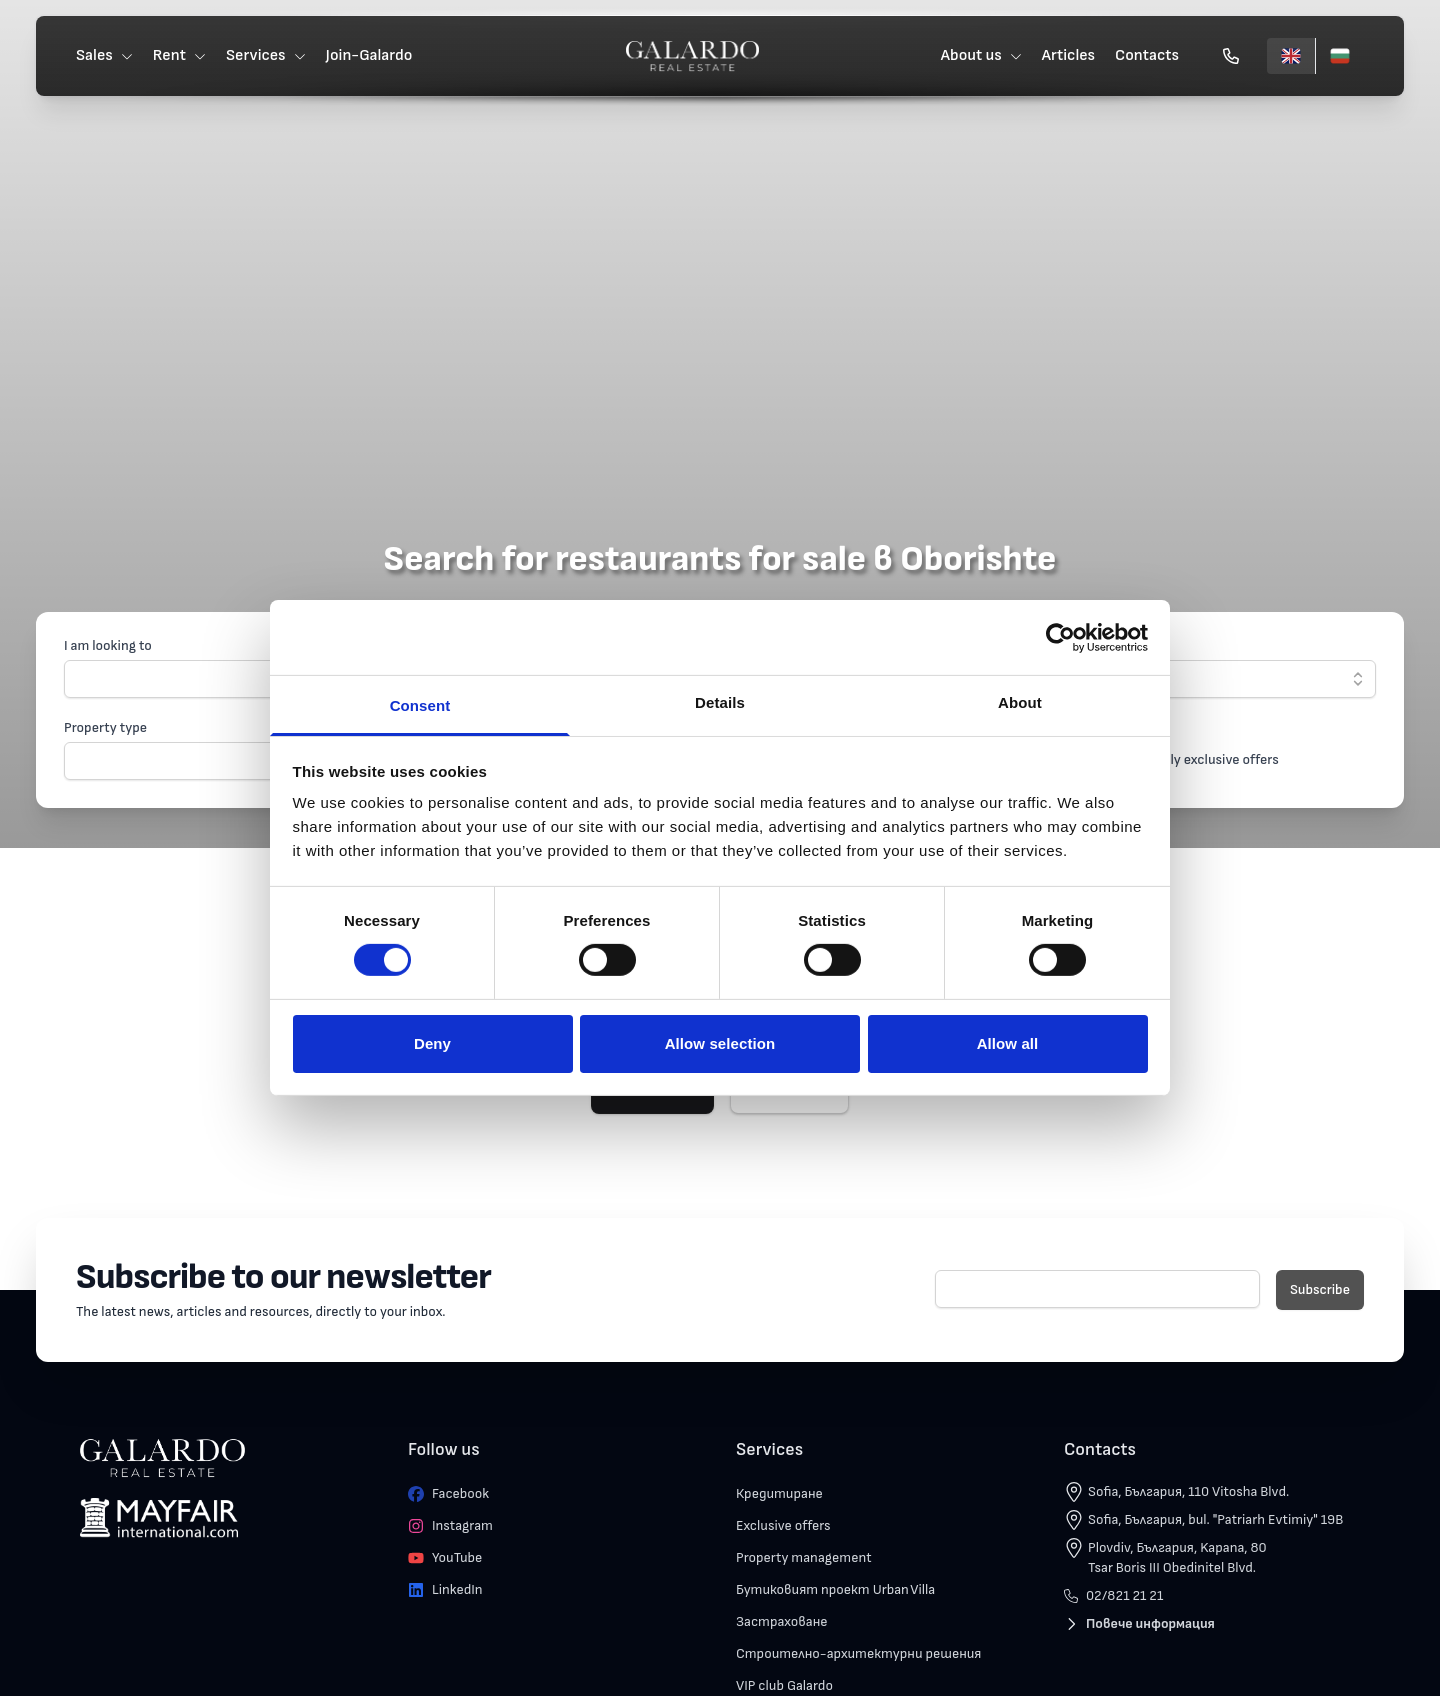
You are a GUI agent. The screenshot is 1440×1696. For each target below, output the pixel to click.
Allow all (1008, 1043)
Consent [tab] (420, 705)
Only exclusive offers (1216, 759)
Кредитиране (779, 1493)
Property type (105, 727)
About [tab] (1020, 702)
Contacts (1147, 55)
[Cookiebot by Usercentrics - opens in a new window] (1060, 637)
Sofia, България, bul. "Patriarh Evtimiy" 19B (1215, 1519)
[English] (1291, 56)
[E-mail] (1097, 1289)
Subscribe (1320, 1289)
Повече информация (1139, 1623)
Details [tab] (720, 702)
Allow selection (720, 1043)
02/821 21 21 (1113, 1595)
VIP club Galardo (784, 1685)
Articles (1068, 55)
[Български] (1339, 56)
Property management (804, 1557)
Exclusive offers (783, 1525)
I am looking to (108, 645)
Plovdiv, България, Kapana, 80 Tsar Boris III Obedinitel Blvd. (1177, 1557)
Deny (432, 1043)
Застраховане (782, 1621)
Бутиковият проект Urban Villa (835, 1589)
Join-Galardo (369, 55)
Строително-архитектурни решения (858, 1653)
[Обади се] (1231, 56)
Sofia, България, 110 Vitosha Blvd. (1188, 1491)
